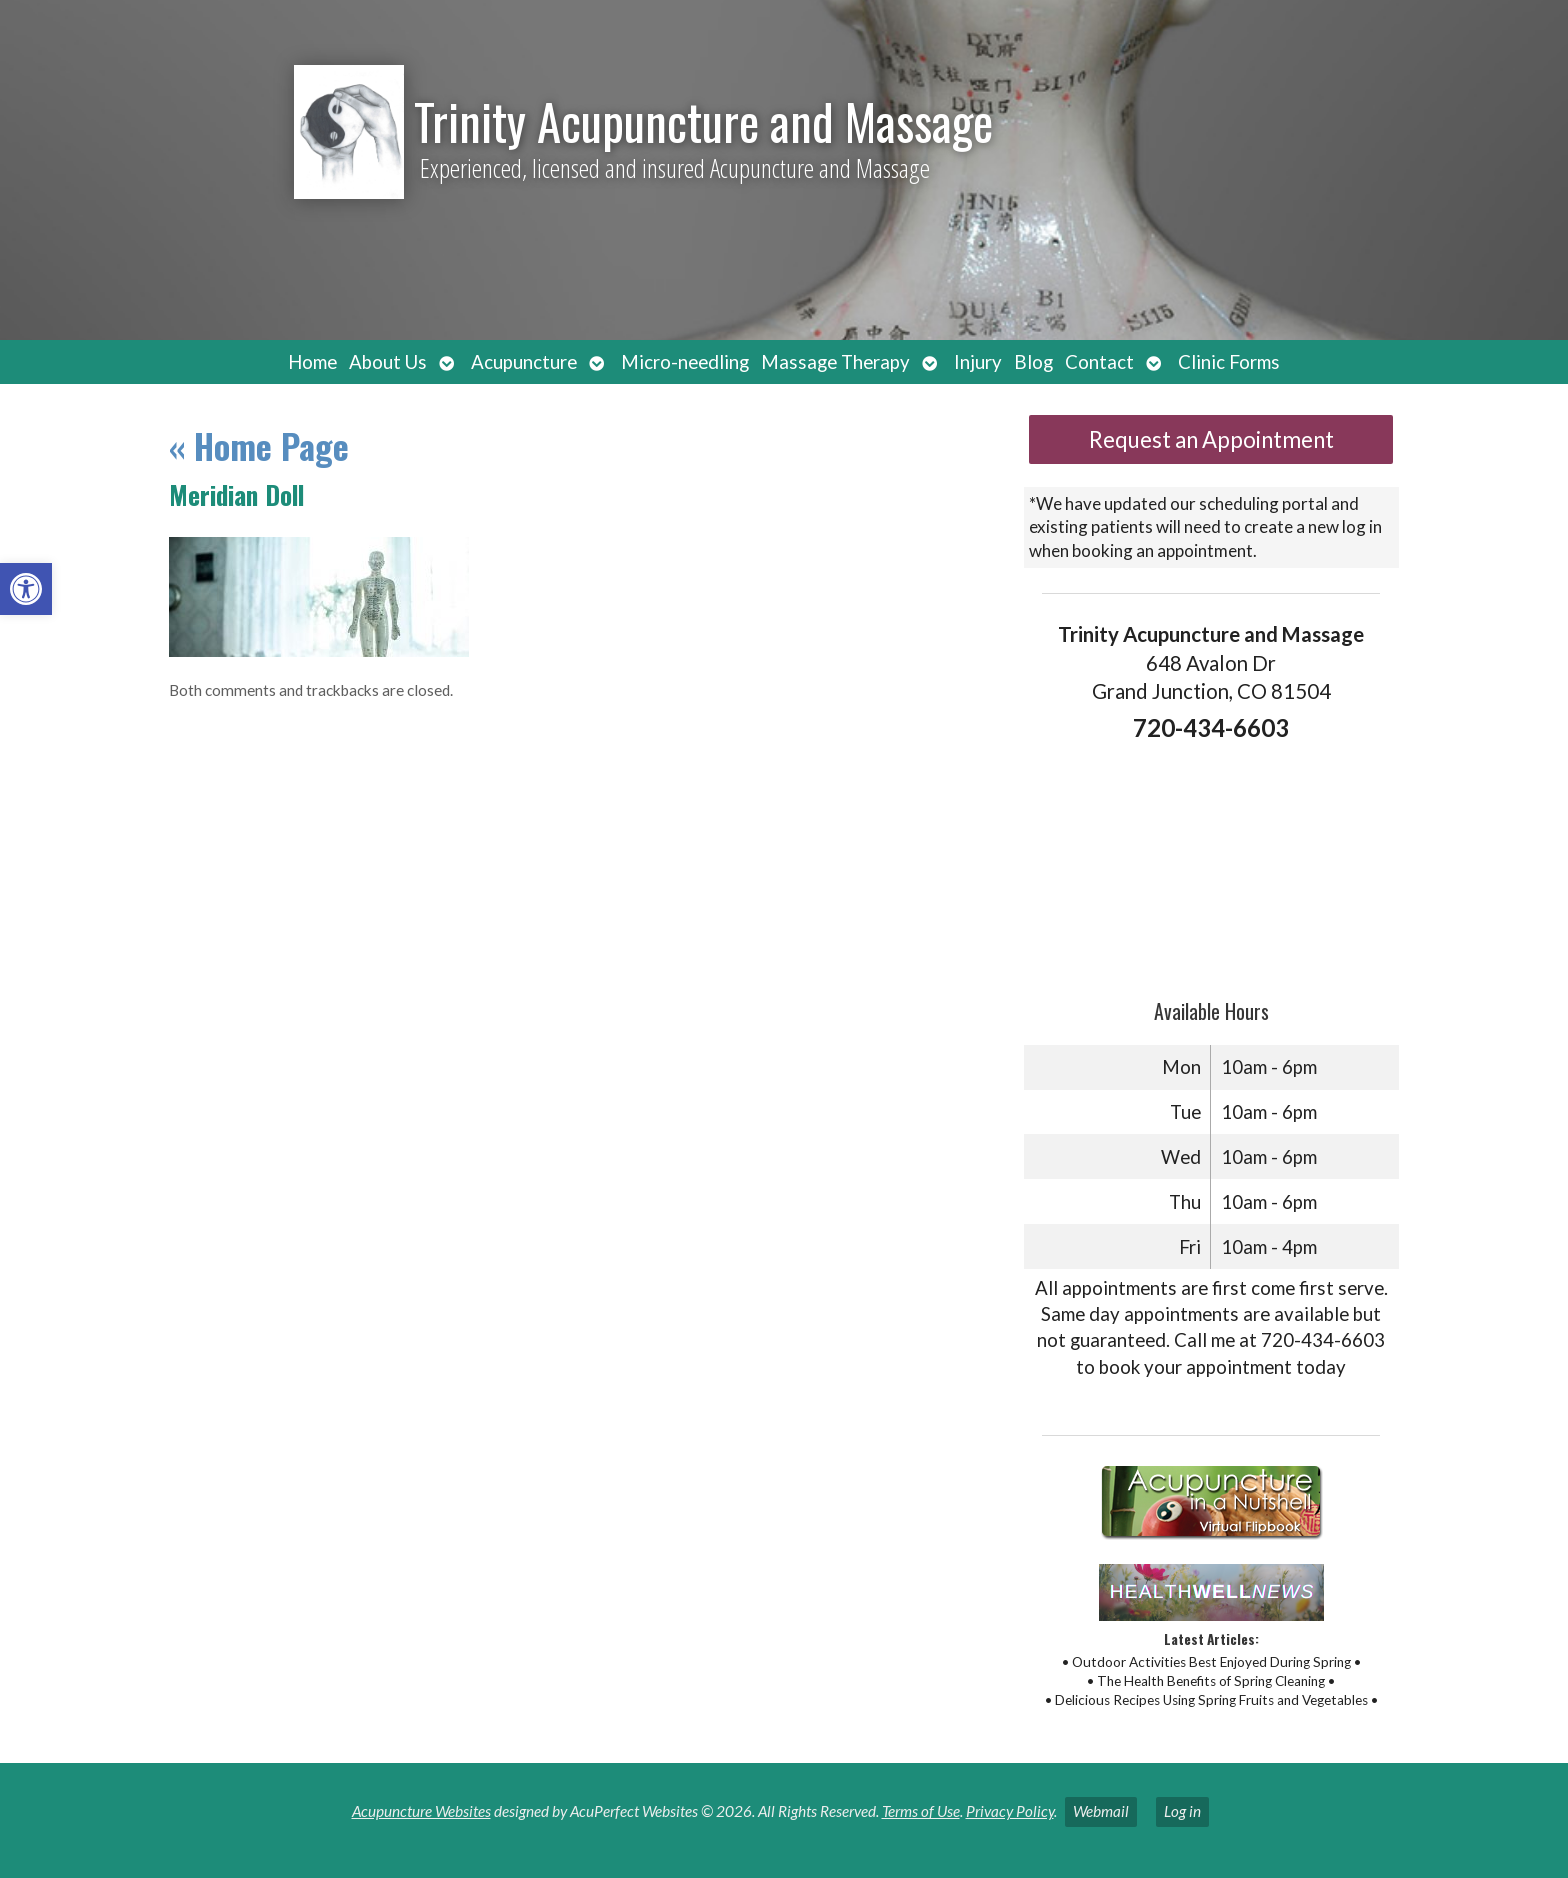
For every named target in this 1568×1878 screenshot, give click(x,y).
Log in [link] (1182, 1811)
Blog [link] (1033, 362)
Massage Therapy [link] (835, 362)
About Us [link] (388, 362)
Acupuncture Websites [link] (421, 1811)
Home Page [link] (259, 445)
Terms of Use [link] (921, 1811)
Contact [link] (1099, 362)
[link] (26, 589)
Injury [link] (978, 362)
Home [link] (312, 362)
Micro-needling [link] (685, 362)
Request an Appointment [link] (1211, 439)
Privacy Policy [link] (1010, 1811)
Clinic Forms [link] (1229, 362)
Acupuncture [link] (524, 362)
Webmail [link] (1101, 1811)
